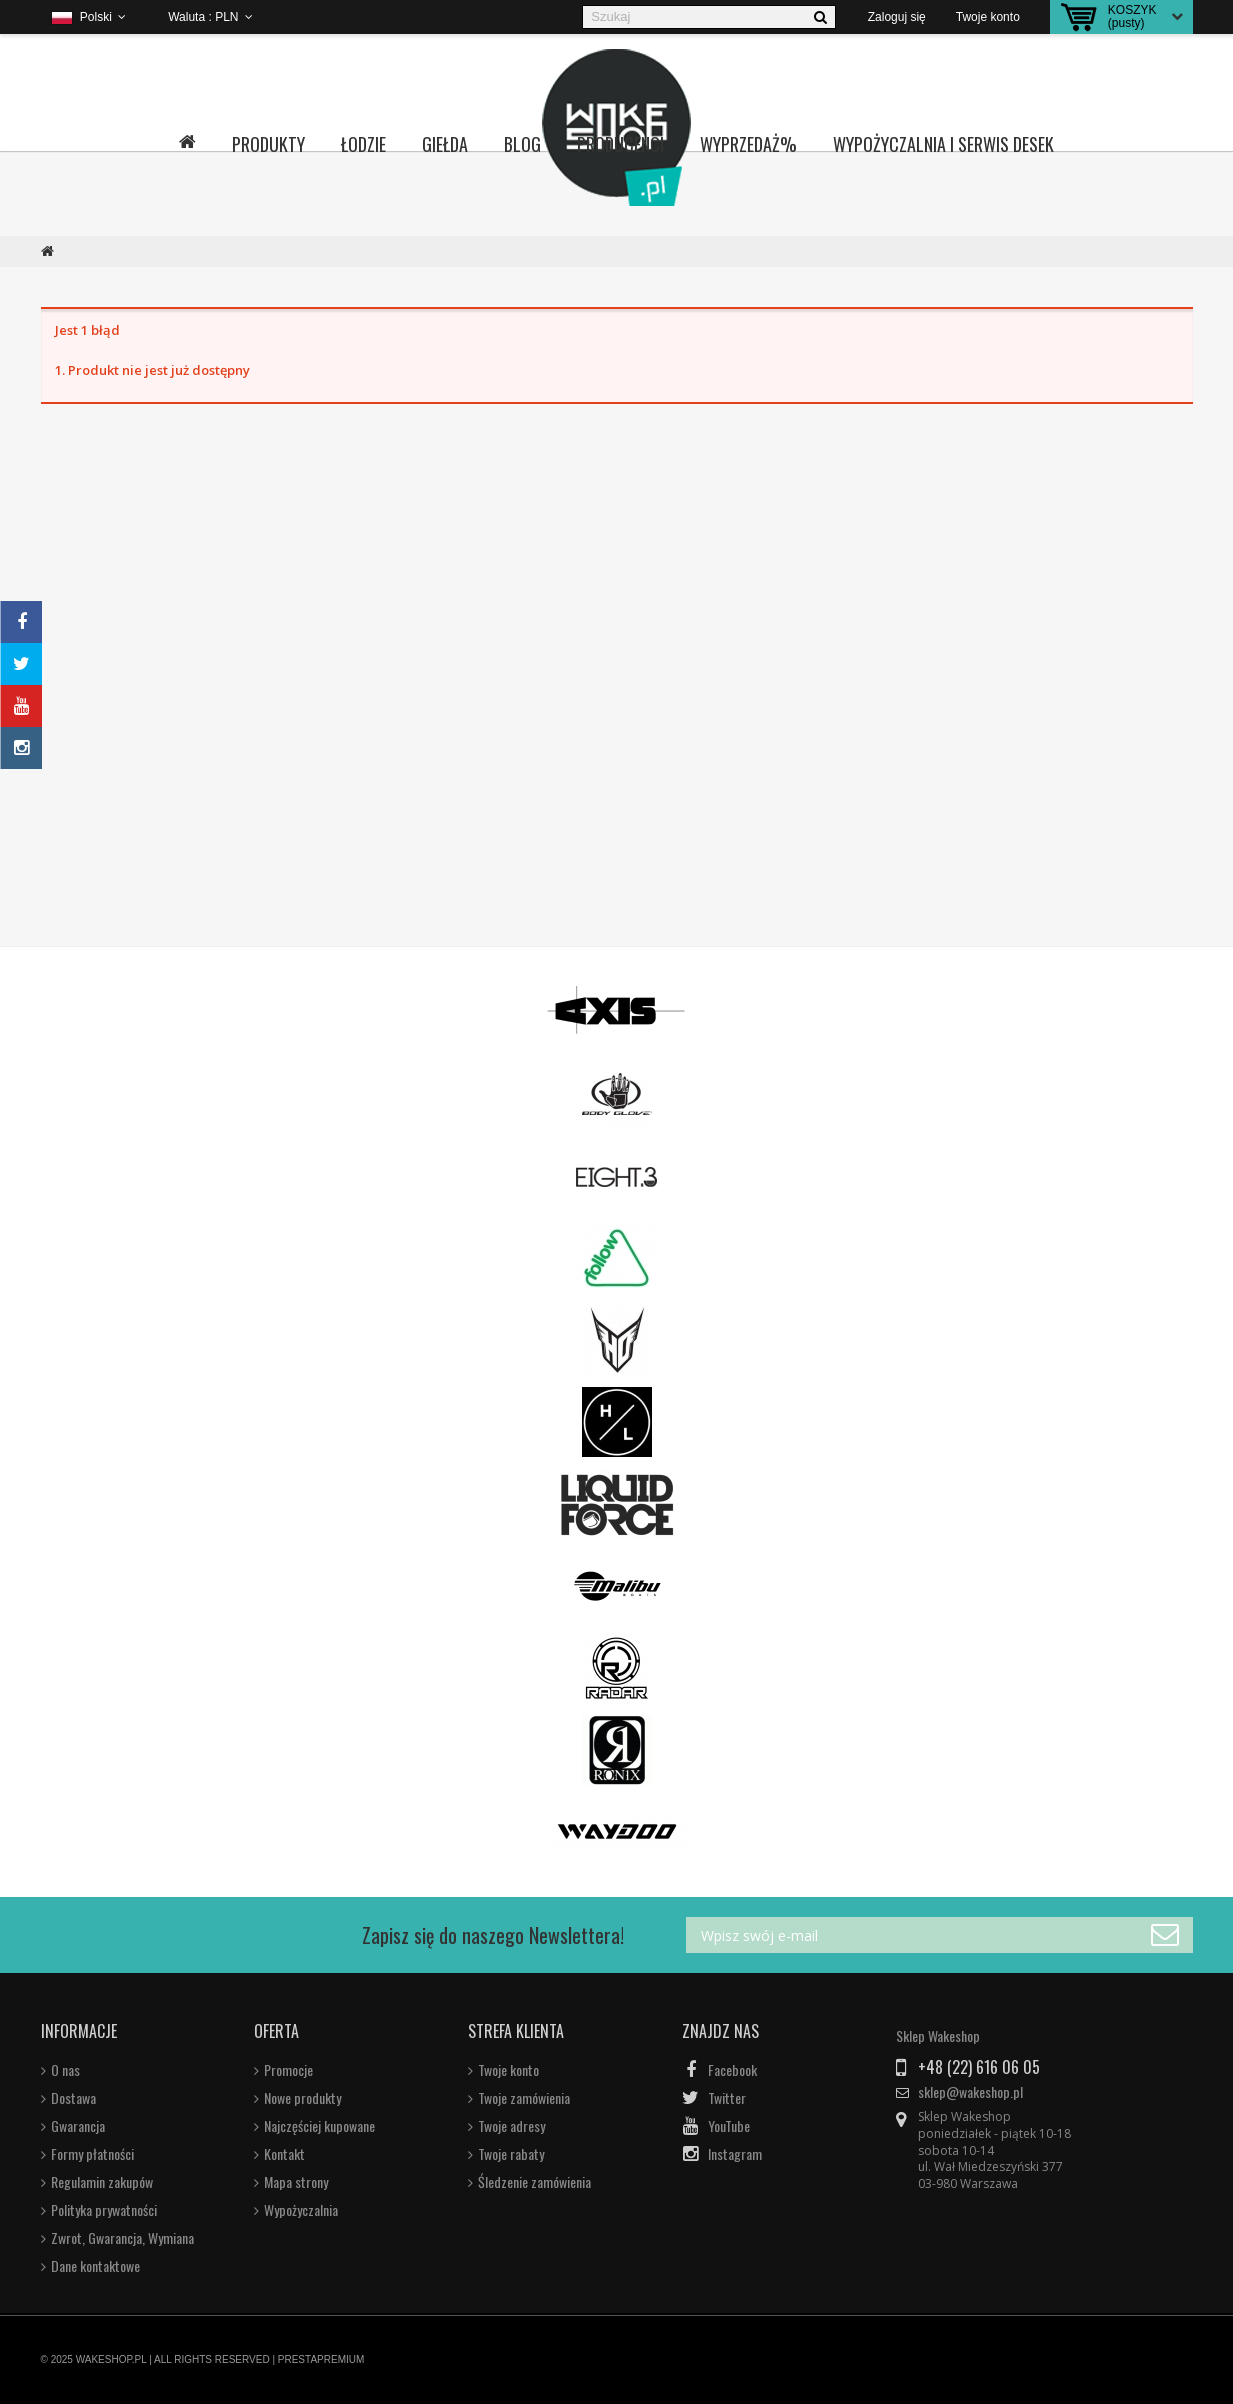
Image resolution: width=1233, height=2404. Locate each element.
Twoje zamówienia (524, 2098)
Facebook (732, 2070)
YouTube (729, 2126)
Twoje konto (508, 2070)
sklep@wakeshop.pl (970, 2092)
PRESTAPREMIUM (321, 2359)
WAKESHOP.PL (111, 2359)
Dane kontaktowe (95, 2266)
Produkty (268, 144)
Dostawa (73, 2098)
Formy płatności (92, 2154)
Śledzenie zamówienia (534, 2182)
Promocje (288, 2070)
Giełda (445, 144)
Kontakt (284, 2154)
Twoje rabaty (511, 2154)
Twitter (727, 2098)
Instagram (735, 2154)
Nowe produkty (302, 2098)
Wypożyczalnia (301, 2210)
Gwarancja (78, 2126)
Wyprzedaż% (748, 144)
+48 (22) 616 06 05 (979, 2067)
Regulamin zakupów (102, 2182)
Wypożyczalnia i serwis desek (943, 144)
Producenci (620, 144)
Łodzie (363, 144)
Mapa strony (296, 2182)
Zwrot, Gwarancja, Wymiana (122, 2238)
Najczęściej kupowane (319, 2126)
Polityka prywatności (104, 2210)
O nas (65, 2070)
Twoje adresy (511, 2126)
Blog (522, 144)
